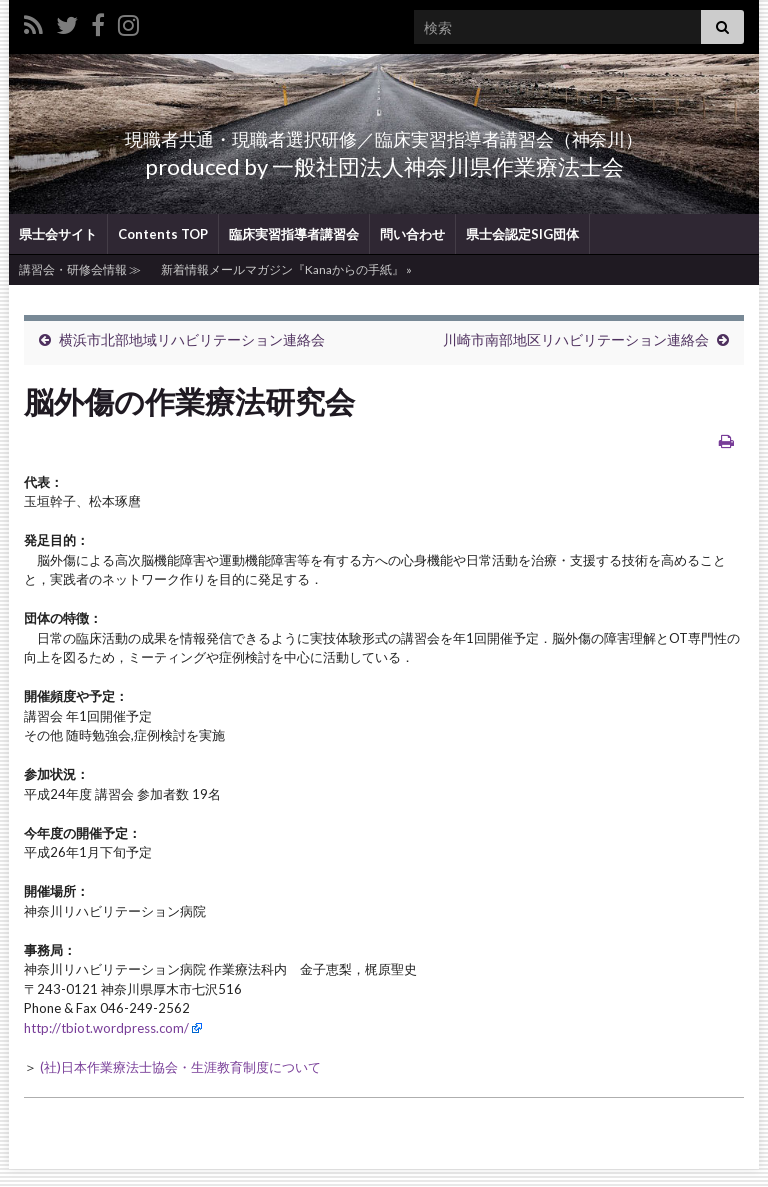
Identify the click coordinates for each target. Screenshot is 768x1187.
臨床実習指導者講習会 (294, 252)
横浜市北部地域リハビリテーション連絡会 (192, 357)
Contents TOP (163, 252)
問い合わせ (412, 252)
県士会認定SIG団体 (522, 252)
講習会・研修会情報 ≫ (80, 287)
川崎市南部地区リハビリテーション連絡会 (576, 357)
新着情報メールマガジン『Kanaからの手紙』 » (286, 287)
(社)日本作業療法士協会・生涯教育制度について (180, 1085)
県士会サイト (58, 252)
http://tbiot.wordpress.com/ (106, 1046)
